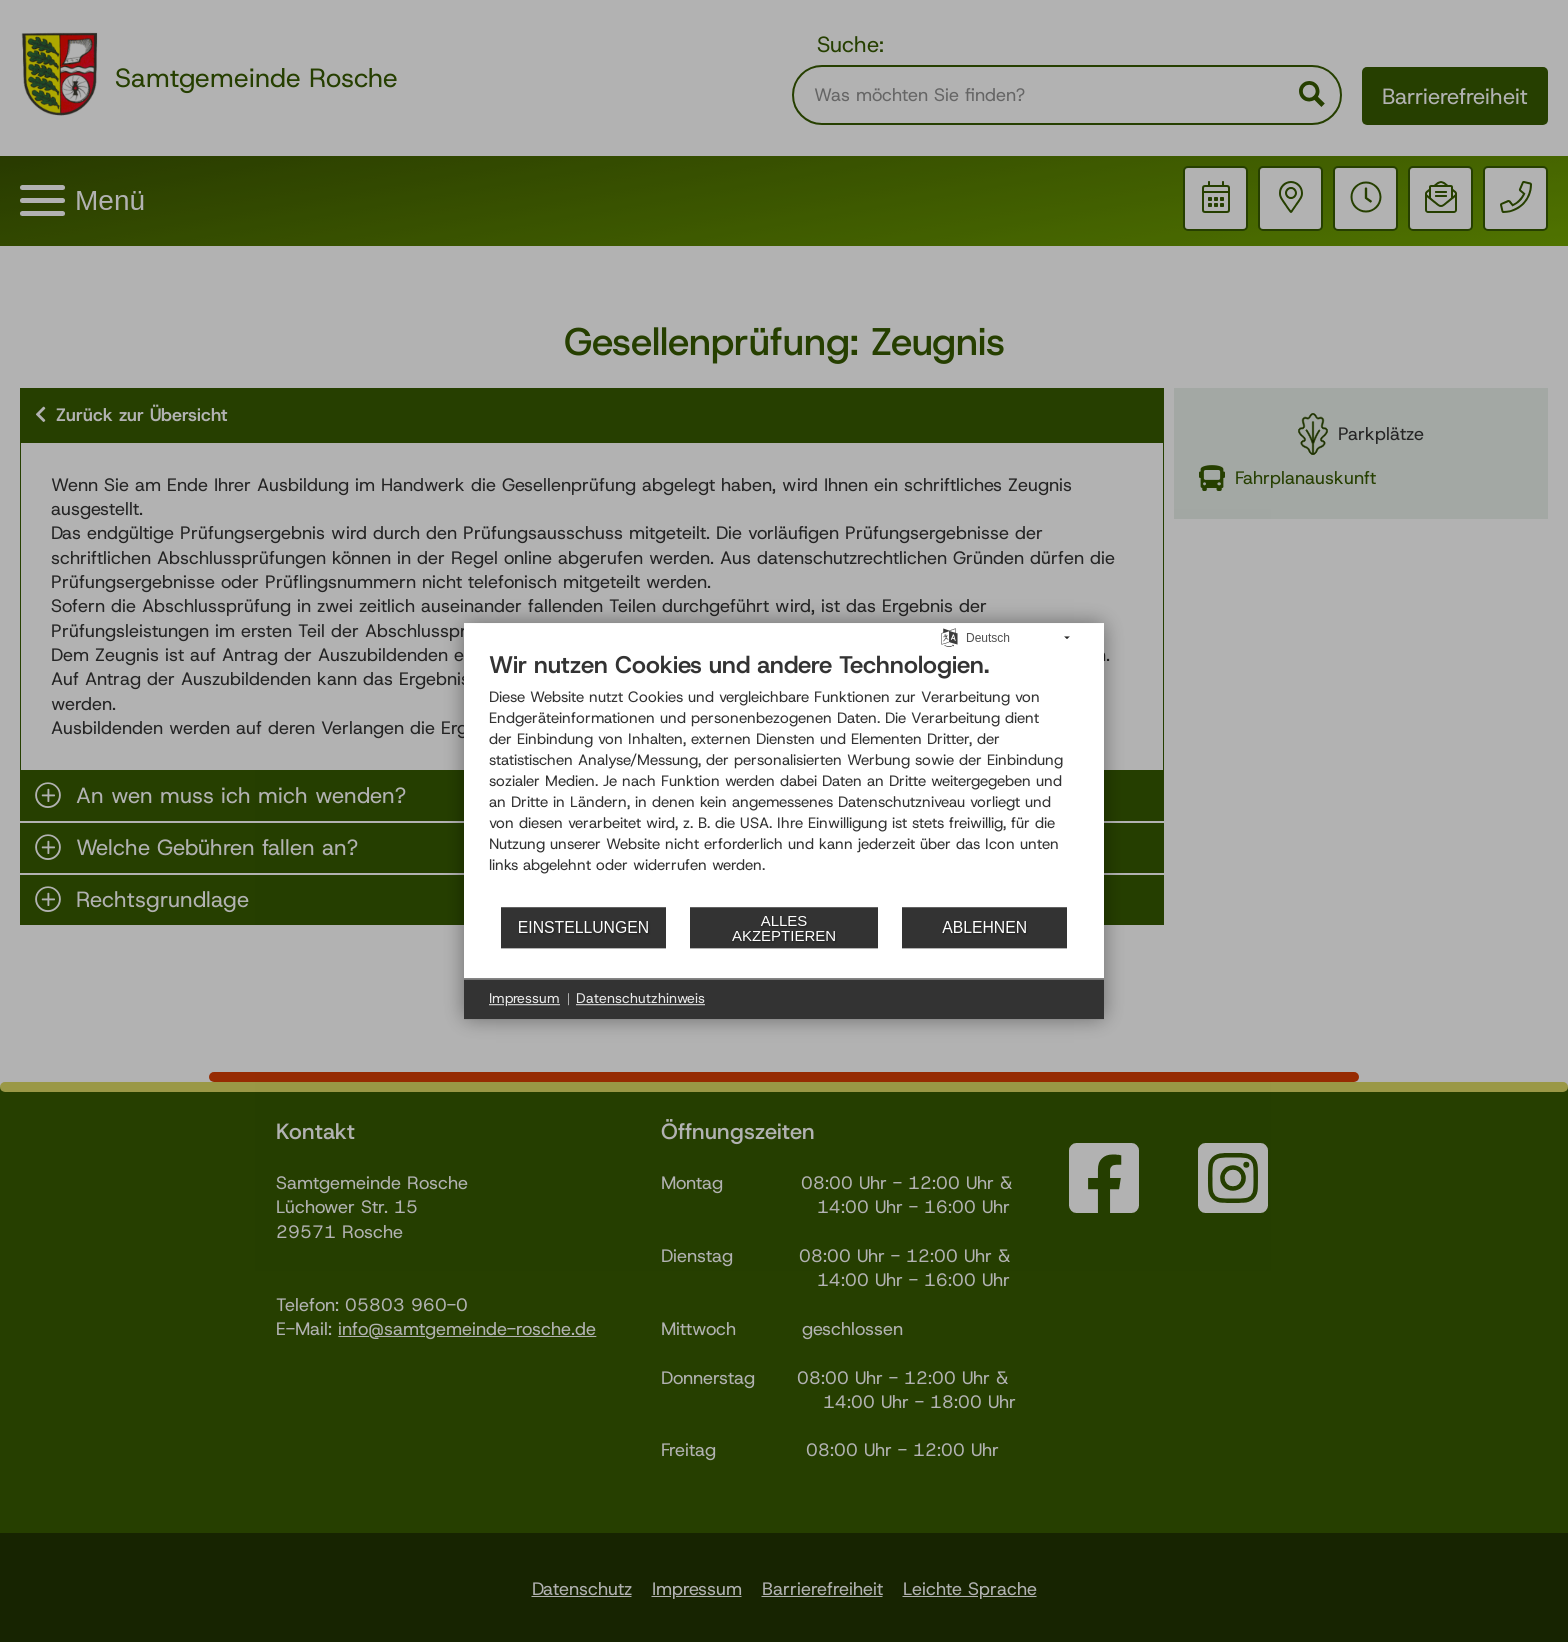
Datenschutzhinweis (640, 998)
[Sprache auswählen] (949, 637)
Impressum (524, 998)
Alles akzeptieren (784, 928)
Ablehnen (984, 927)
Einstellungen (583, 927)
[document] (784, 777)
